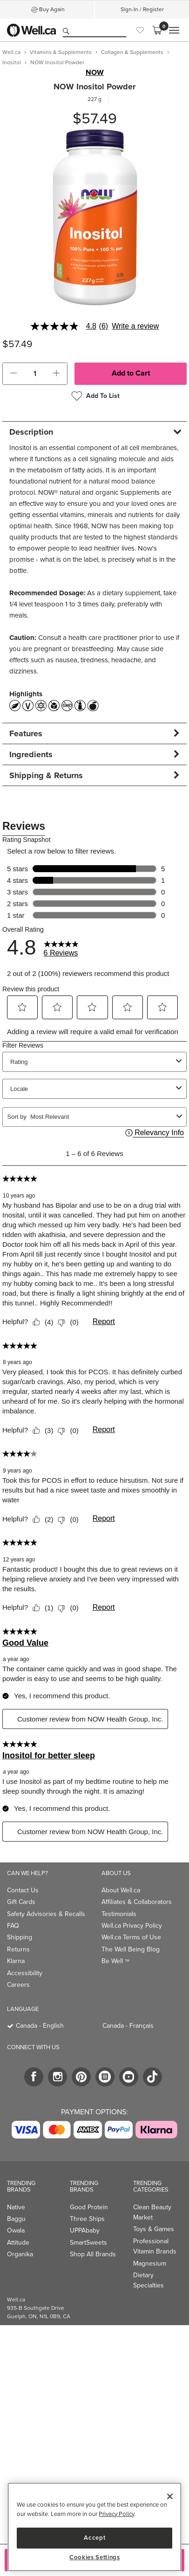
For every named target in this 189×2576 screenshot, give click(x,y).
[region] (94, 2526)
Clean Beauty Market (152, 2212)
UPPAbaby (85, 2230)
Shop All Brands (93, 2254)
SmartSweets (88, 2242)
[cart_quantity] (35, 373)
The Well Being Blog (130, 1949)
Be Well (115, 1961)
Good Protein (89, 2207)
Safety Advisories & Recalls (46, 1914)
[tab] (94, 431)
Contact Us (23, 1890)
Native (16, 2207)
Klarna (16, 1961)
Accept (94, 2537)
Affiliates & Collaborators (136, 1902)
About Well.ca (120, 1890)
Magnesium (149, 2263)
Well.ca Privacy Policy (131, 1925)
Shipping (19, 1937)
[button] (13, 373)
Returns (18, 1949)
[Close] (170, 2496)
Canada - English (40, 2026)
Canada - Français (128, 2026)
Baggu (16, 2219)
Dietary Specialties (148, 2280)
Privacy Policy (116, 2513)
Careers (18, 1985)
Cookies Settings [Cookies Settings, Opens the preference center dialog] (94, 2557)
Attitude (18, 2242)
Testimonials (118, 1914)
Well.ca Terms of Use (131, 1937)
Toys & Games (153, 2229)
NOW (95, 72)
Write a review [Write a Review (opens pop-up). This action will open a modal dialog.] (135, 326)
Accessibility (24, 1973)
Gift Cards (21, 1902)
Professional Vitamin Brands (154, 2246)
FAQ (13, 1925)
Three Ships (87, 2219)
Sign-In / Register (142, 9)
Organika (20, 2254)
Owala (16, 2230)
